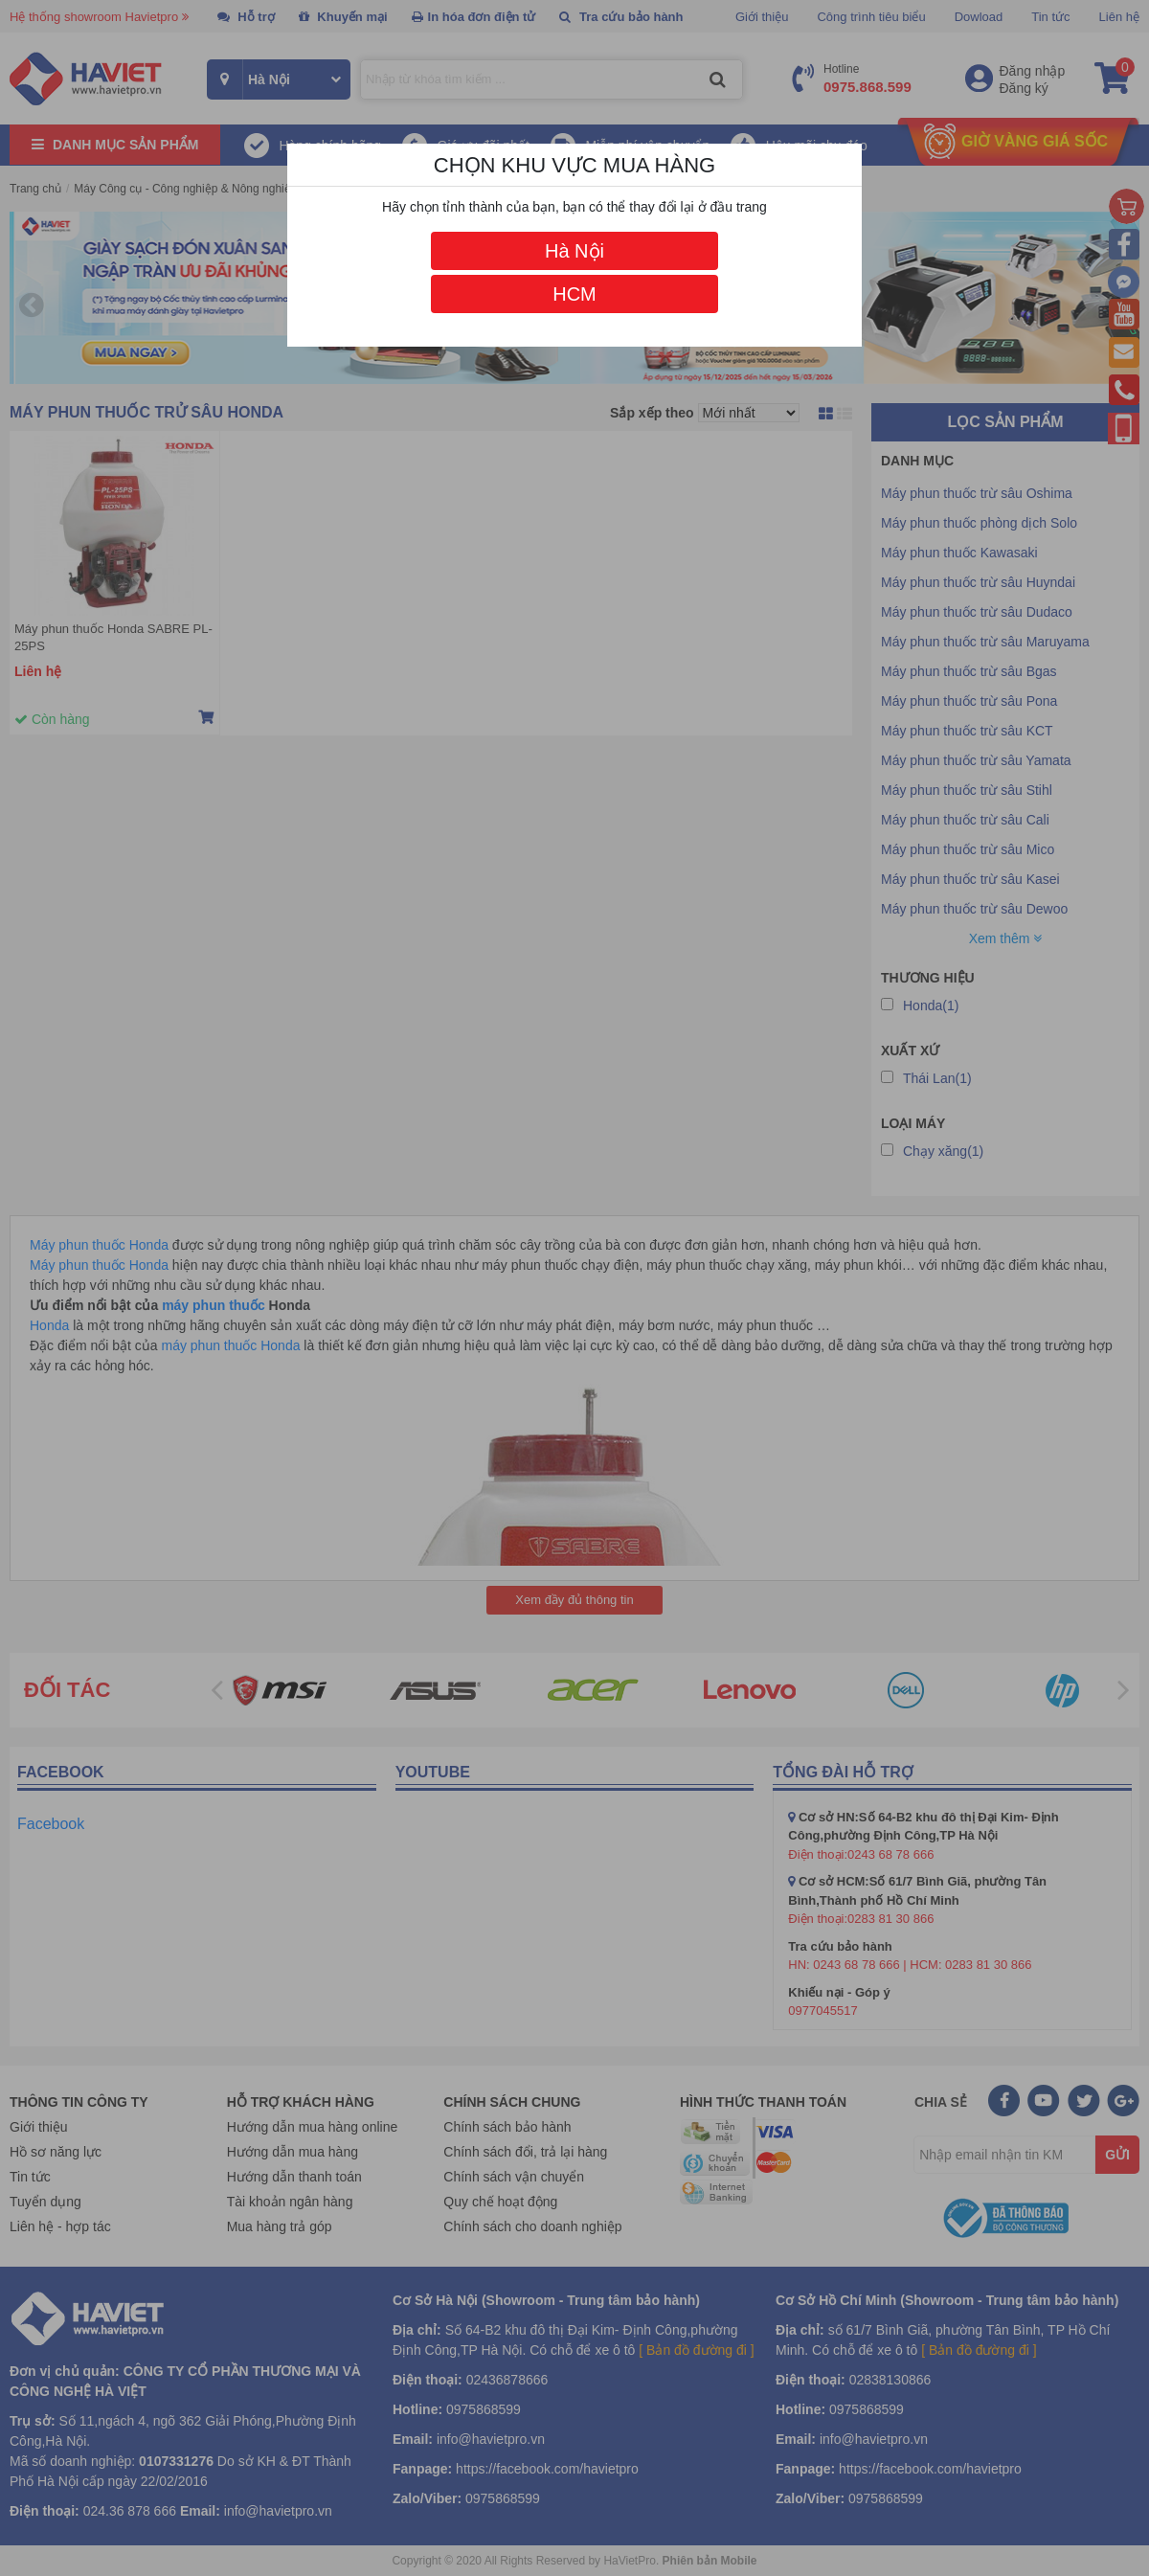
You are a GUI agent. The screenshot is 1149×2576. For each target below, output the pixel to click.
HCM (574, 294)
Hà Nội (574, 250)
